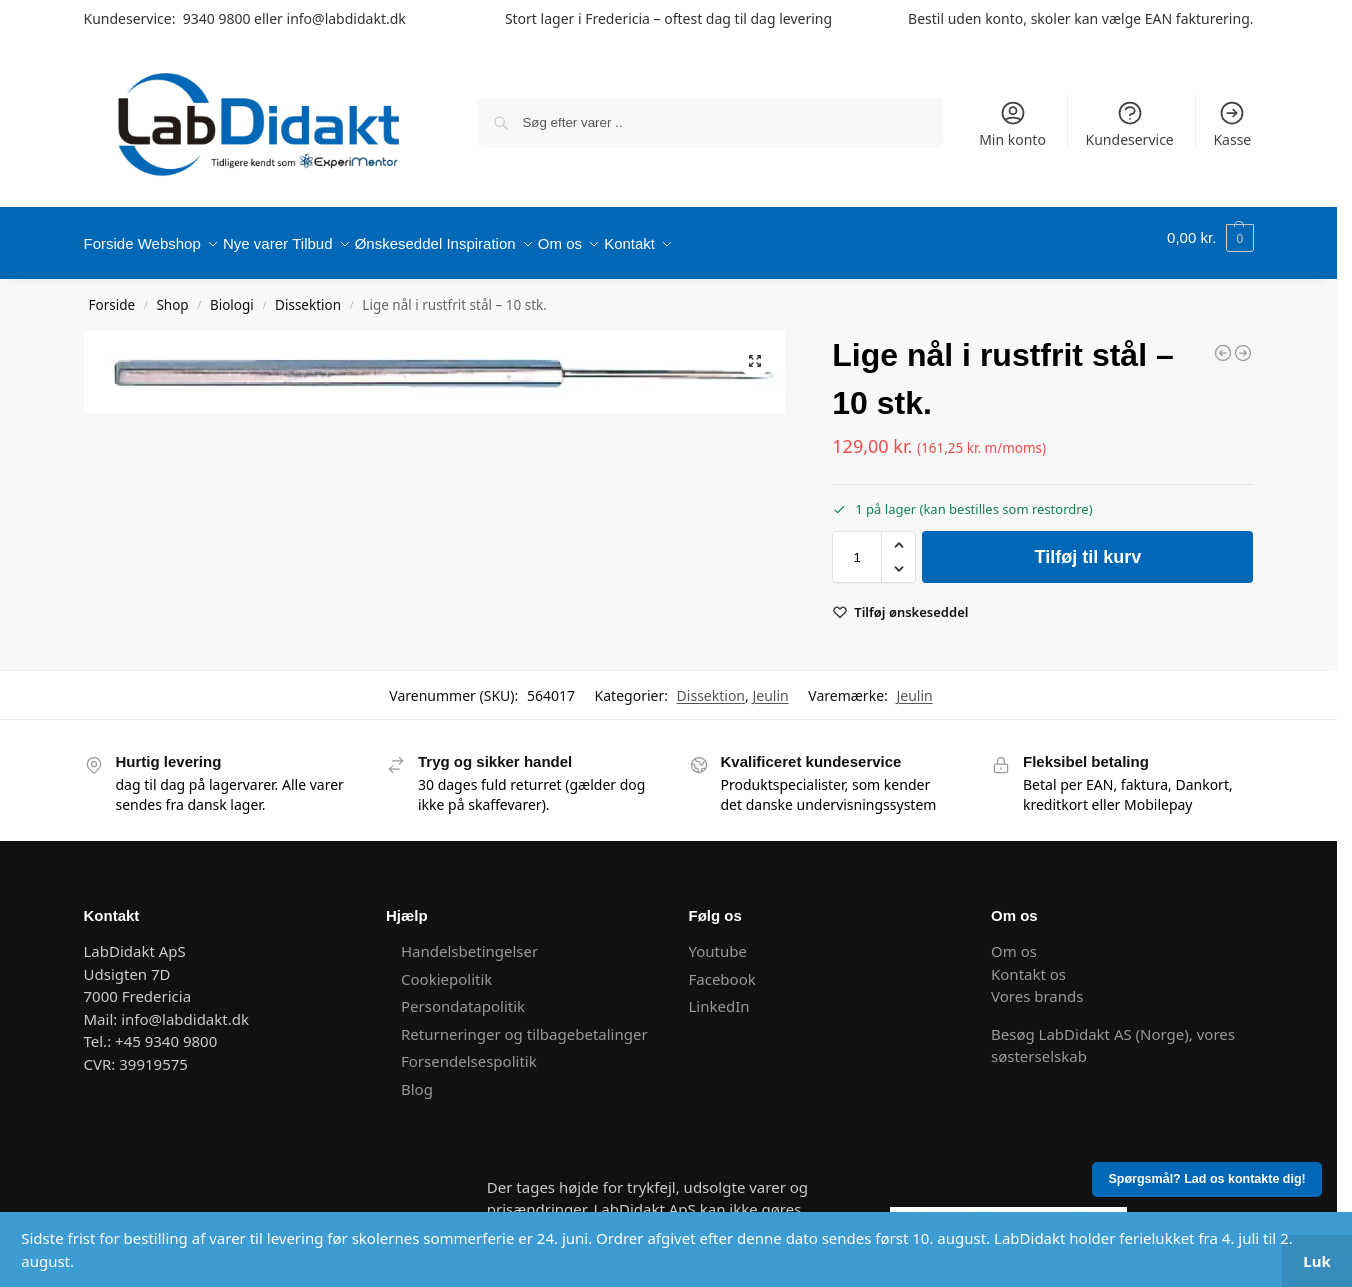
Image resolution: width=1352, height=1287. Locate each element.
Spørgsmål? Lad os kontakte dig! (1207, 1179)
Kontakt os (1028, 963)
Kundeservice (1130, 124)
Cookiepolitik (446, 968)
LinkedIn (719, 995)
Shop (172, 294)
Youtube (720, 940)
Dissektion (308, 294)
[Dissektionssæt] (1243, 342)
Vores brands (1037, 985)
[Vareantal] (857, 546)
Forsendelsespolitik (469, 1050)
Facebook (722, 968)
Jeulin (770, 684)
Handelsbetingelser (469, 940)
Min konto (1012, 124)
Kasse (1232, 124)
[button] (1210, 238)
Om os (1014, 940)
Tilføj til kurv (1088, 546)
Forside (112, 294)
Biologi (232, 294)
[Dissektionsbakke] (1223, 342)
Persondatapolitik (463, 995)
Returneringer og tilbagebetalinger (524, 1023)
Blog (417, 1078)
